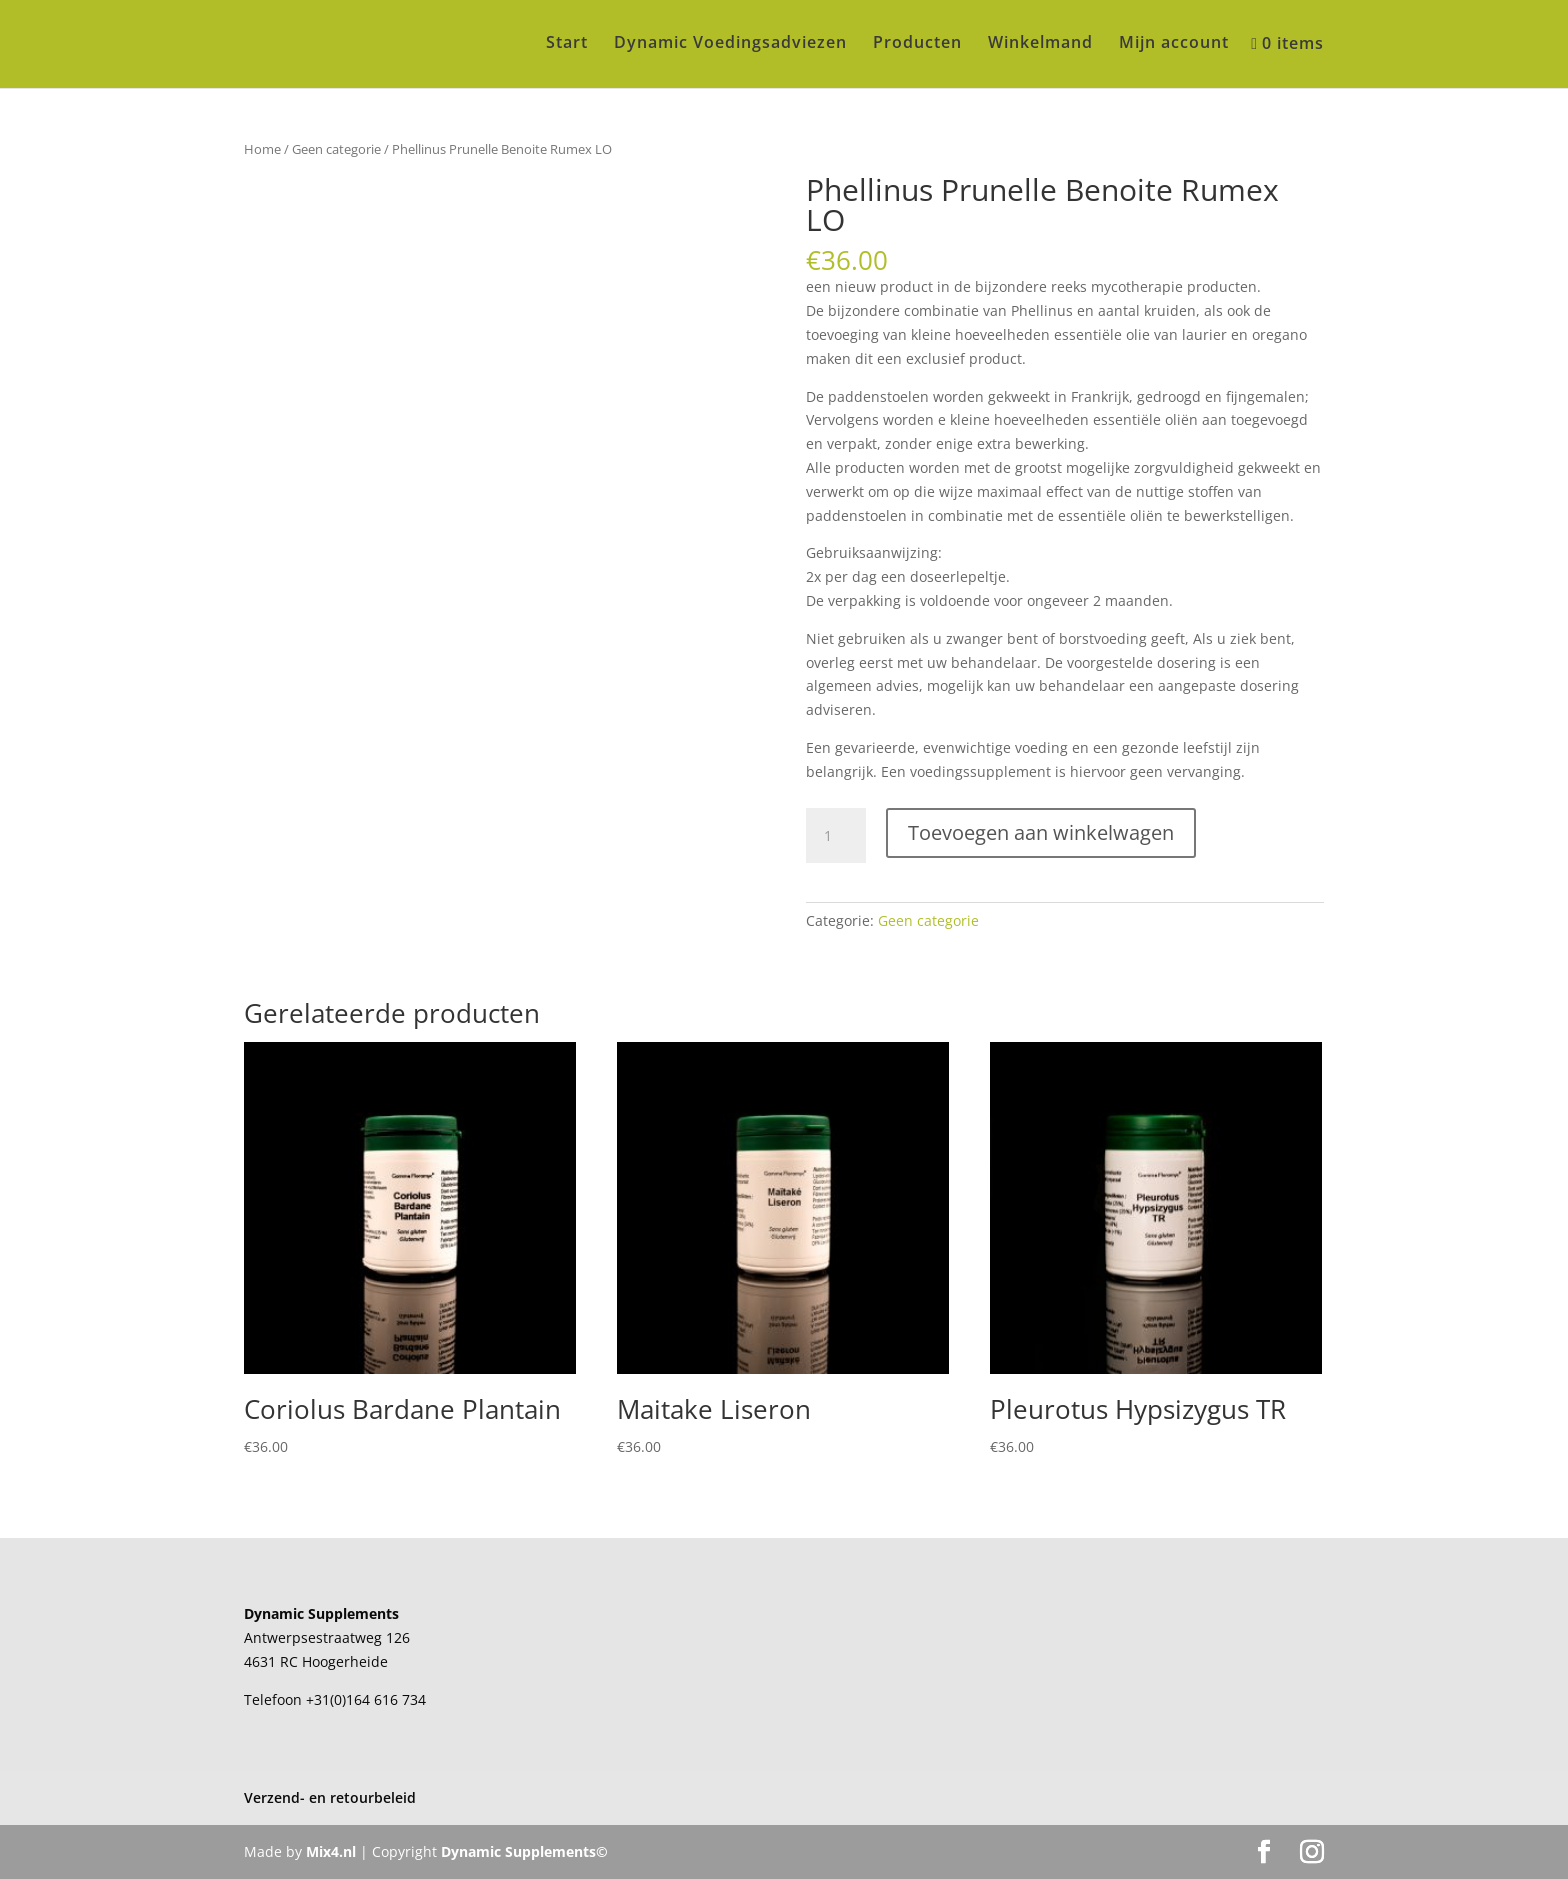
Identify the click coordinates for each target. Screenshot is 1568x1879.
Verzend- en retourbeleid (330, 1797)
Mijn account (1174, 44)
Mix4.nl (331, 1851)
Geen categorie (336, 149)
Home (262, 149)
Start (567, 44)
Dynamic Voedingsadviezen (730, 44)
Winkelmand (1040, 44)
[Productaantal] (836, 836)
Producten (917, 44)
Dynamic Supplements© (524, 1851)
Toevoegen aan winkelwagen (1041, 832)
